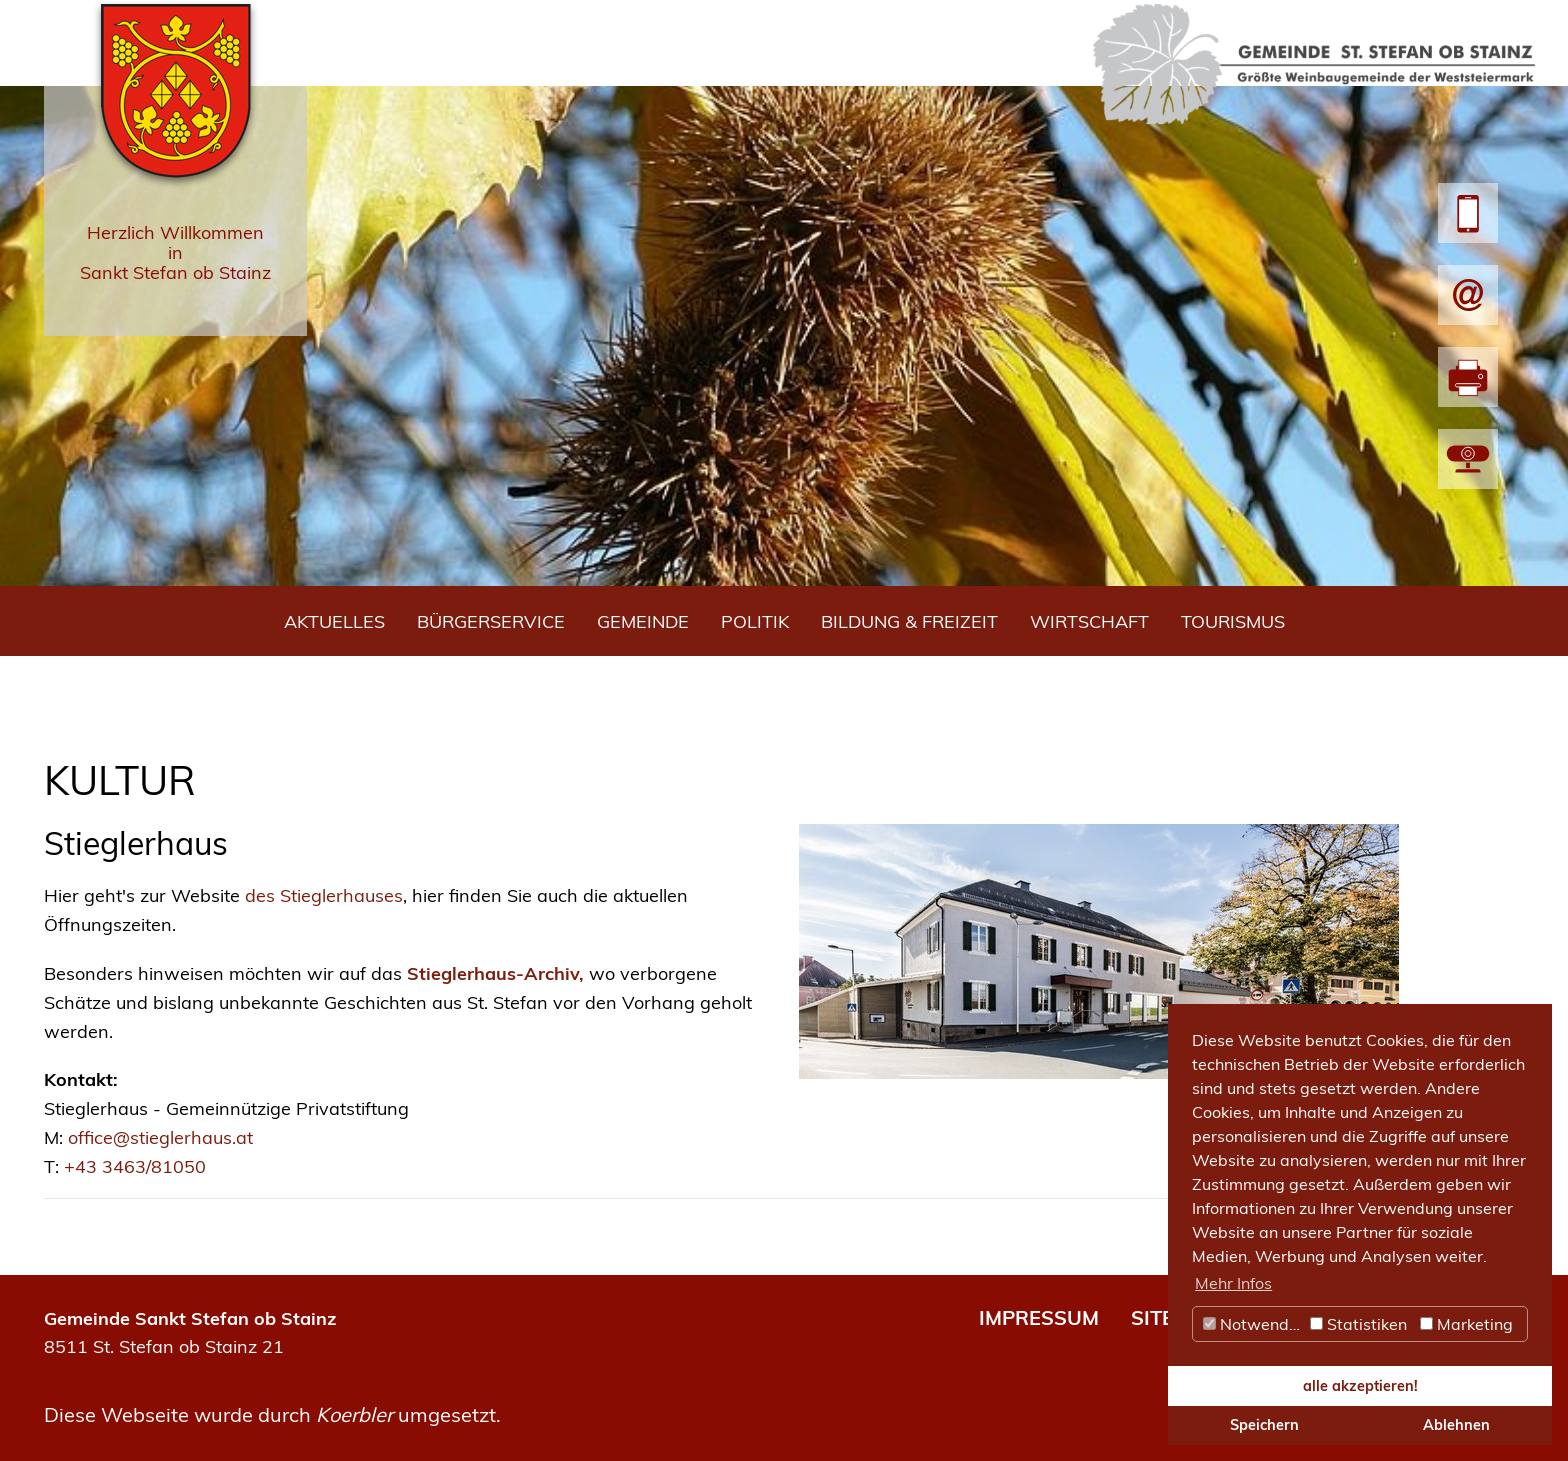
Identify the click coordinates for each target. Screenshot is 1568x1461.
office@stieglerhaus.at (160, 1137)
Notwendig (1253, 1324)
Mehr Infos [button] (1233, 1283)
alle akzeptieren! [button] (1360, 1386)
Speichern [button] (1264, 1425)
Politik (755, 621)
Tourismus (1233, 621)
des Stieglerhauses (324, 895)
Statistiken (1358, 1324)
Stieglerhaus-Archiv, (495, 973)
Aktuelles (334, 621)
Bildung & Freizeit (909, 621)
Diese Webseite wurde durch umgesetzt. (272, 1414)
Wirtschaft (1089, 621)
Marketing (1466, 1324)
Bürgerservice (491, 621)
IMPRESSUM (1039, 1317)
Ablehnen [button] (1456, 1425)
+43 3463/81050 (135, 1166)
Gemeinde (643, 621)
